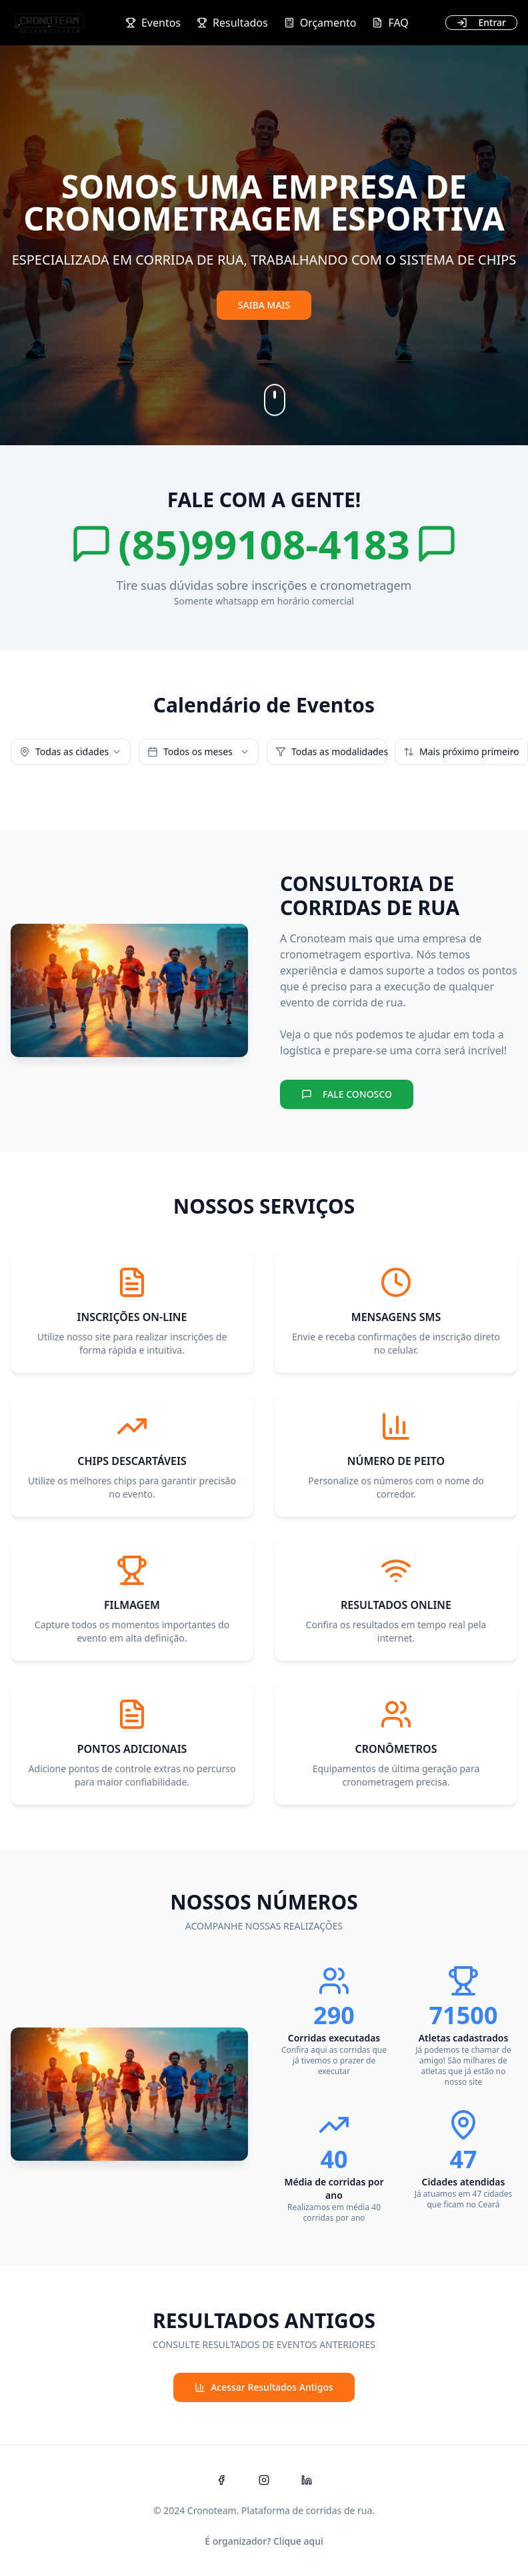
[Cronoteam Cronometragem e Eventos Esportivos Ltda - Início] (49, 23)
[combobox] (71, 751)
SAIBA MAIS (264, 305)
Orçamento (320, 22)
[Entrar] (481, 22)
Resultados (232, 22)
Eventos (153, 22)
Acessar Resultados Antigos (264, 2387)
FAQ (390, 22)
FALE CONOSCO (346, 1094)
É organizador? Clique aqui (264, 2541)
